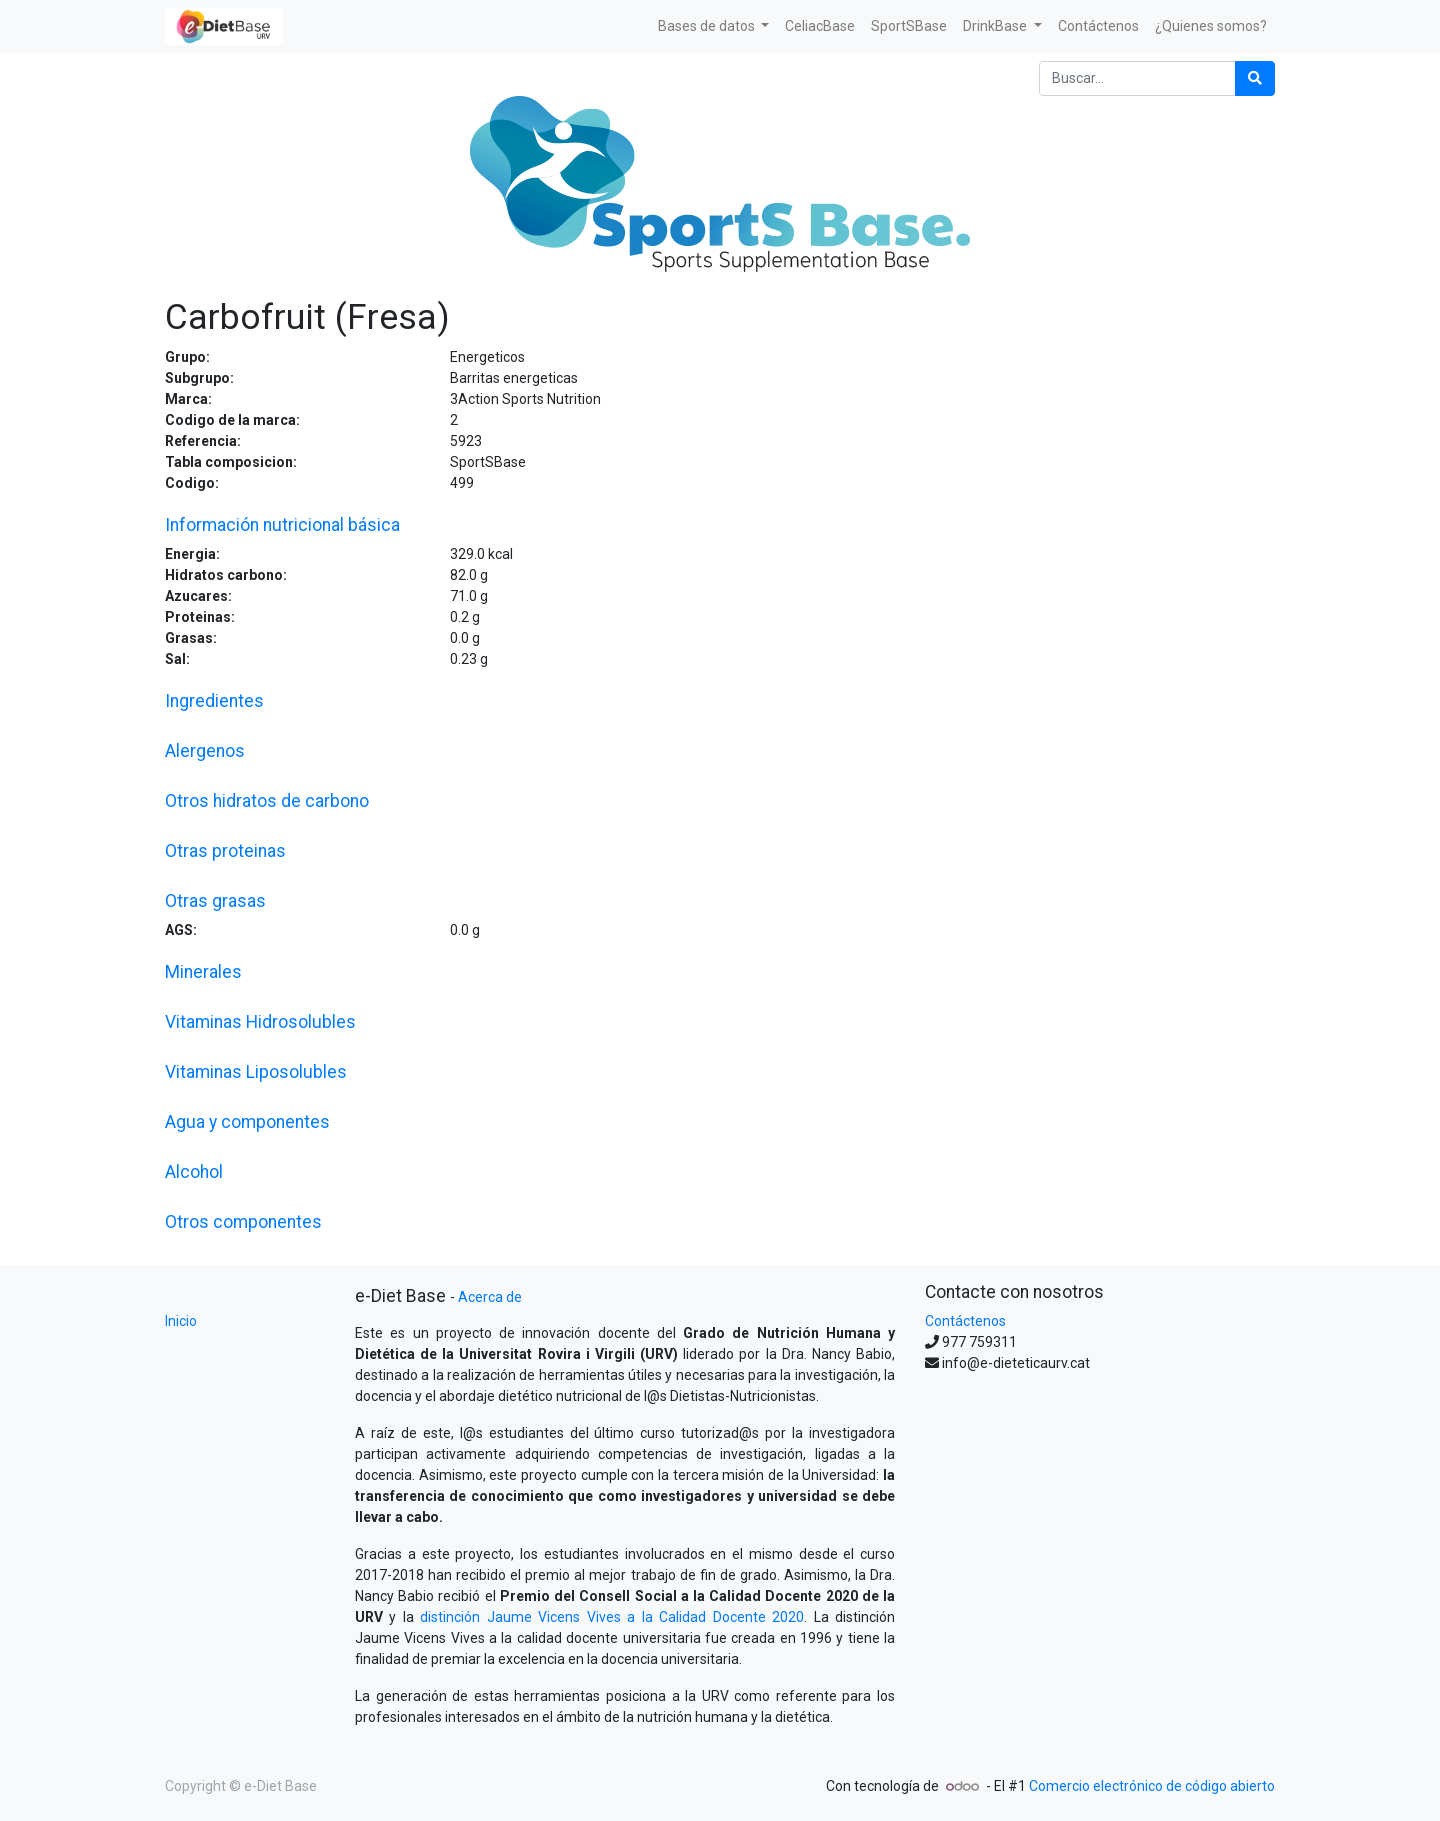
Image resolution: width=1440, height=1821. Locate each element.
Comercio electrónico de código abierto (1152, 1786)
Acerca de (490, 1297)
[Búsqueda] (1255, 78)
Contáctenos (965, 1321)
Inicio (181, 1321)
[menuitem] (820, 26)
